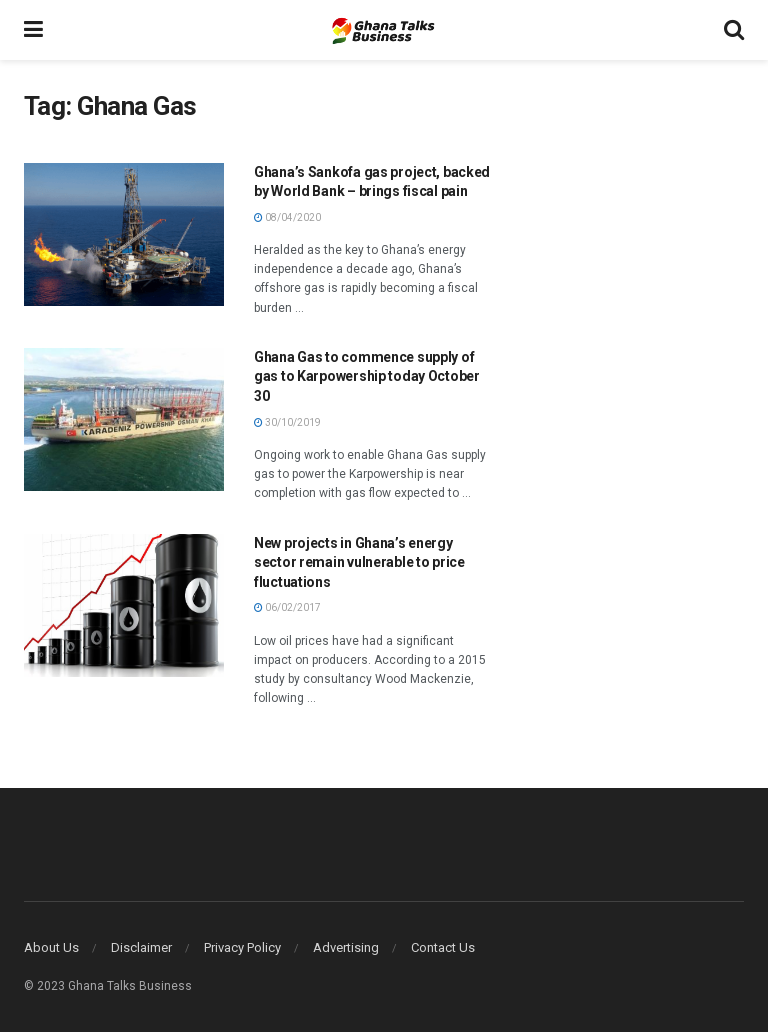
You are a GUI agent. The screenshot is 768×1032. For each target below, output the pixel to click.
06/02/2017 (287, 607)
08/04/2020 (287, 217)
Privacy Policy (242, 947)
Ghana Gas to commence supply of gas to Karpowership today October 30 (367, 376)
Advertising (346, 947)
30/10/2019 (287, 422)
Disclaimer (141, 947)
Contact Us (443, 947)
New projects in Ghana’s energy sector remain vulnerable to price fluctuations (359, 562)
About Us (51, 947)
